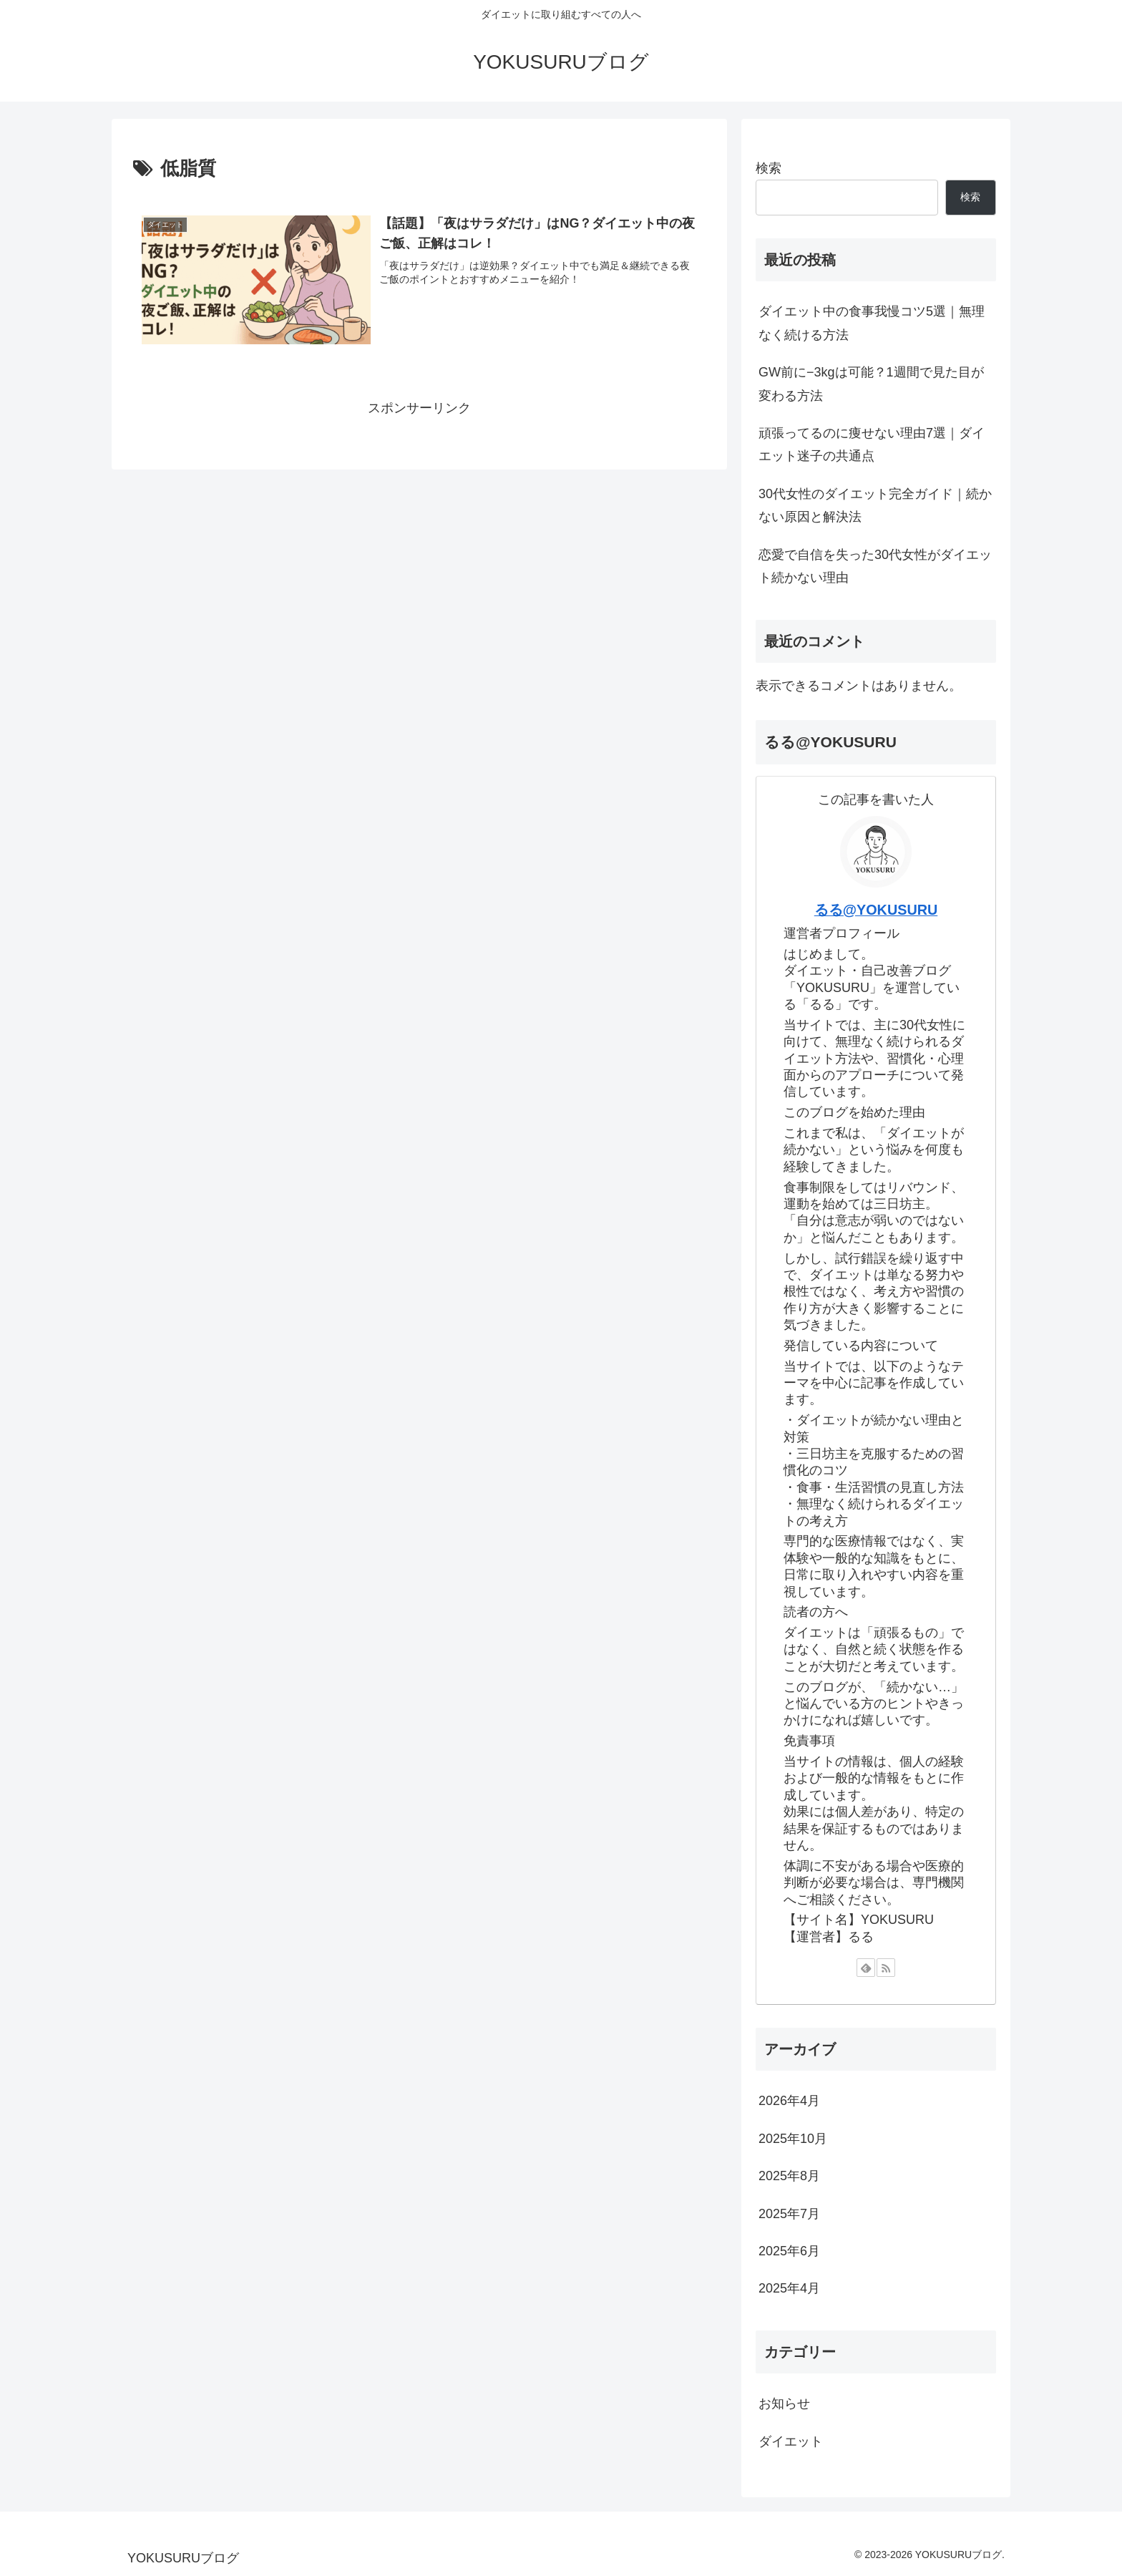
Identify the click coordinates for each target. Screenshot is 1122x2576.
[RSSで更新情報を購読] (886, 1967)
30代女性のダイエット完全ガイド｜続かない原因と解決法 (875, 505)
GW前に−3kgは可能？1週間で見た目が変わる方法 (871, 383)
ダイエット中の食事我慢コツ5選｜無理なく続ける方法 (871, 322)
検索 (768, 168)
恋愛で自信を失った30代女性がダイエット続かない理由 (875, 566)
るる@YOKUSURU (876, 910)
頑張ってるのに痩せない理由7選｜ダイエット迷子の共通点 (871, 444)
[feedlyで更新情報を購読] (866, 1967)
